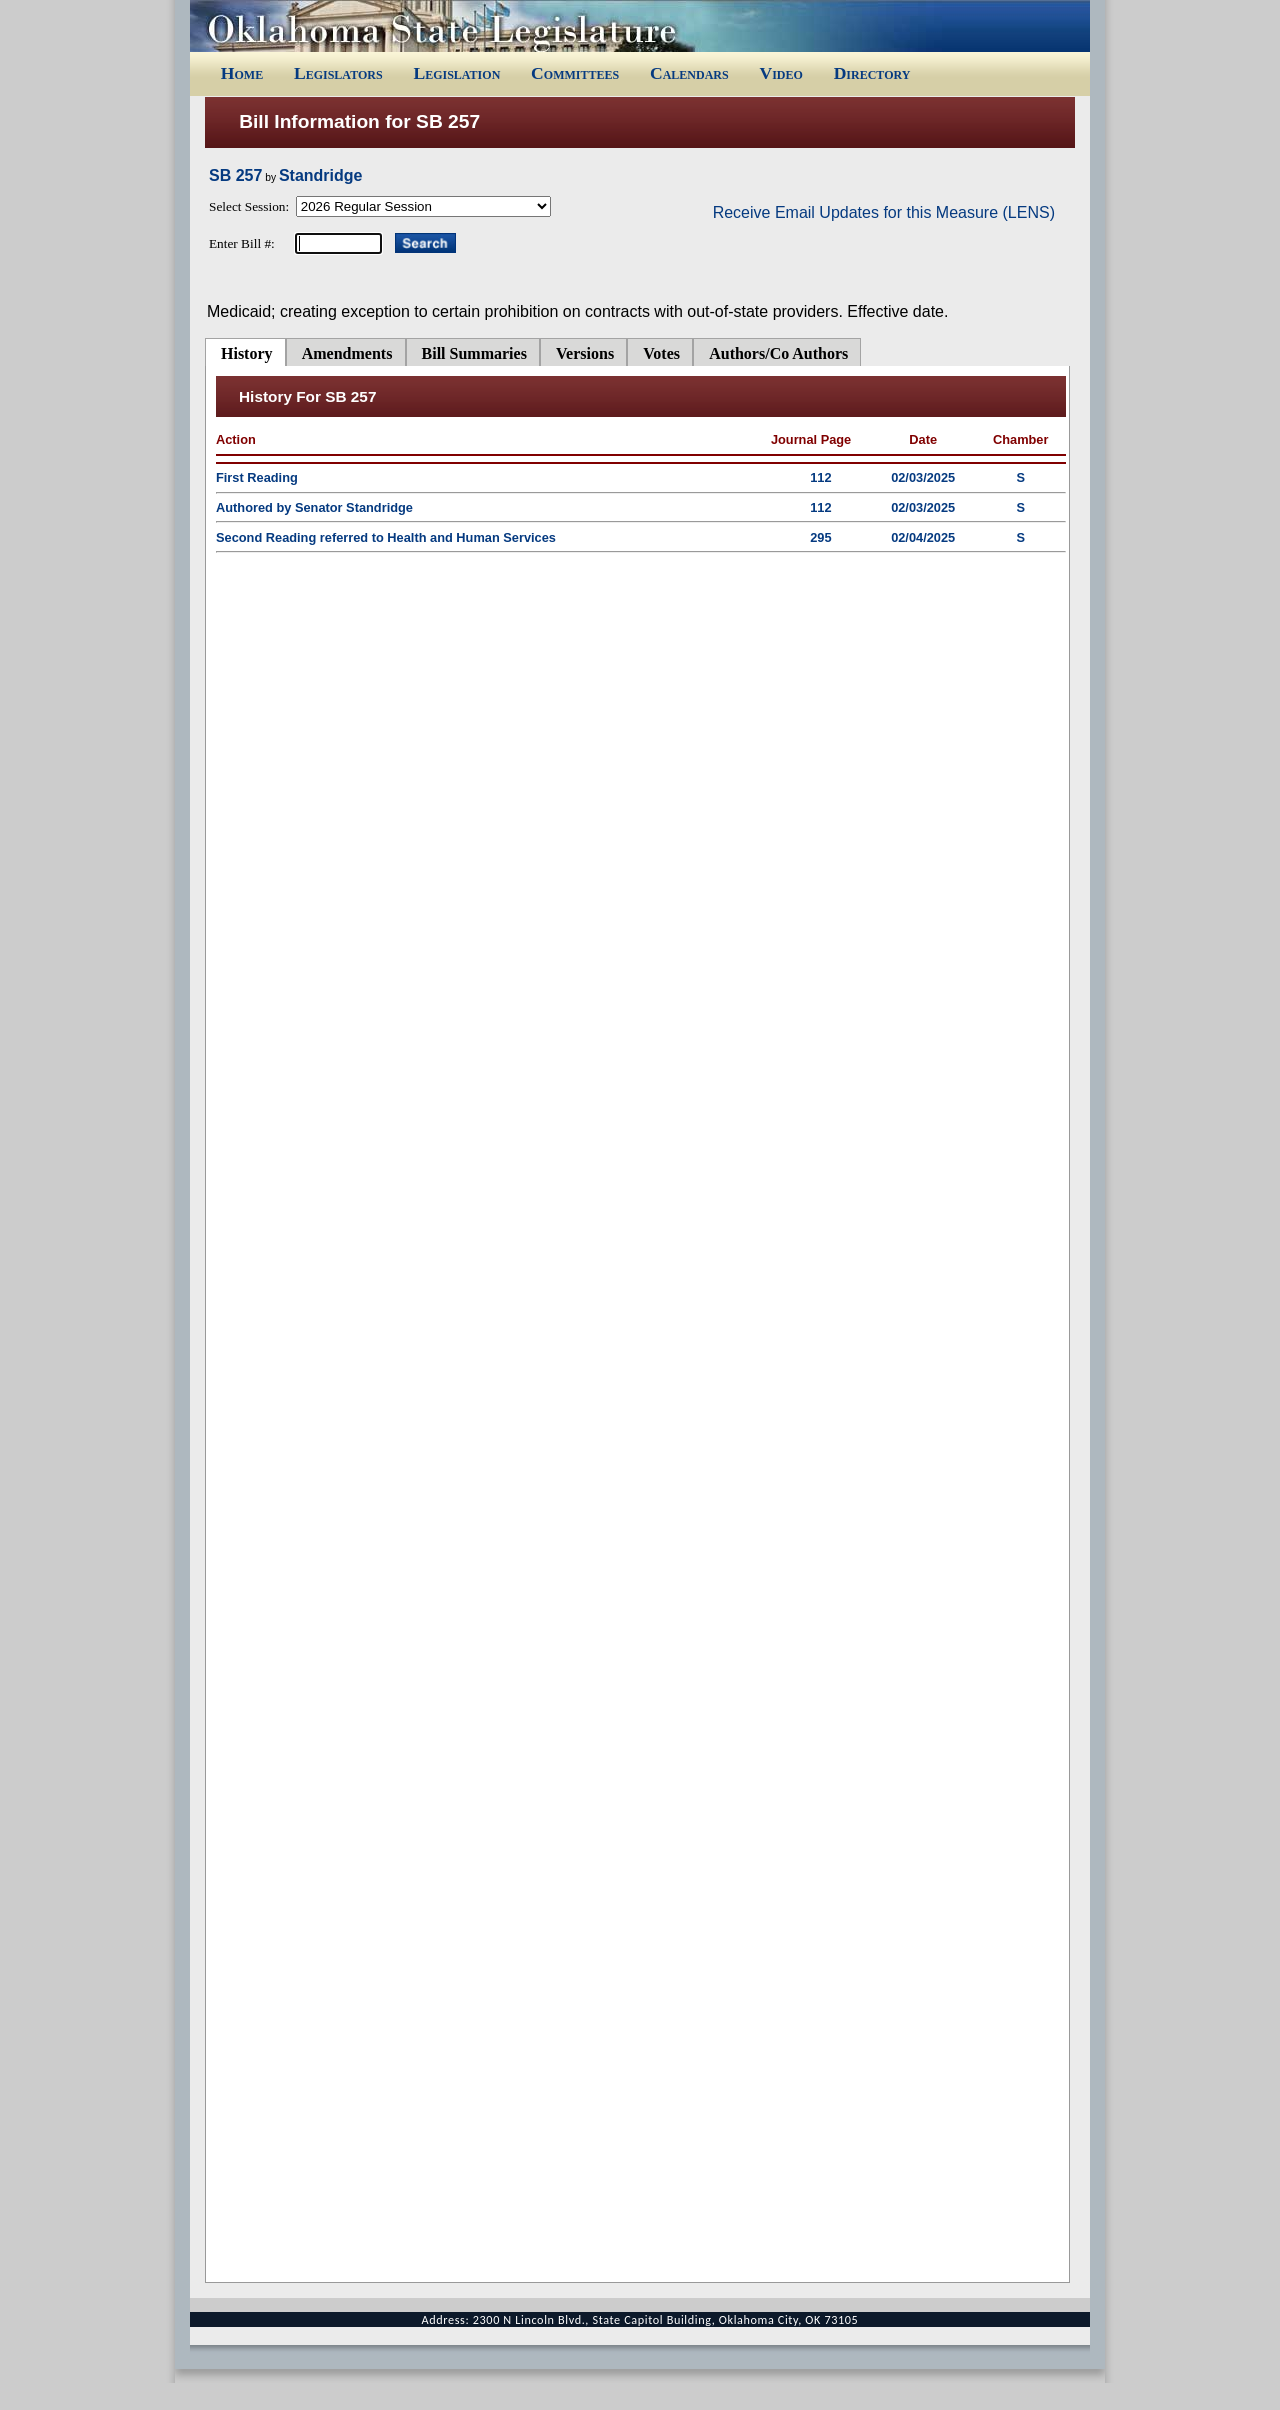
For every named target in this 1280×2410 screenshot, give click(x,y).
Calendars (689, 73)
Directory (872, 73)
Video (780, 73)
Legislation (456, 73)
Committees (575, 73)
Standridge (321, 175)
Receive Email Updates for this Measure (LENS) (884, 212)
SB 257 (235, 175)
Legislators (338, 73)
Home (242, 73)
